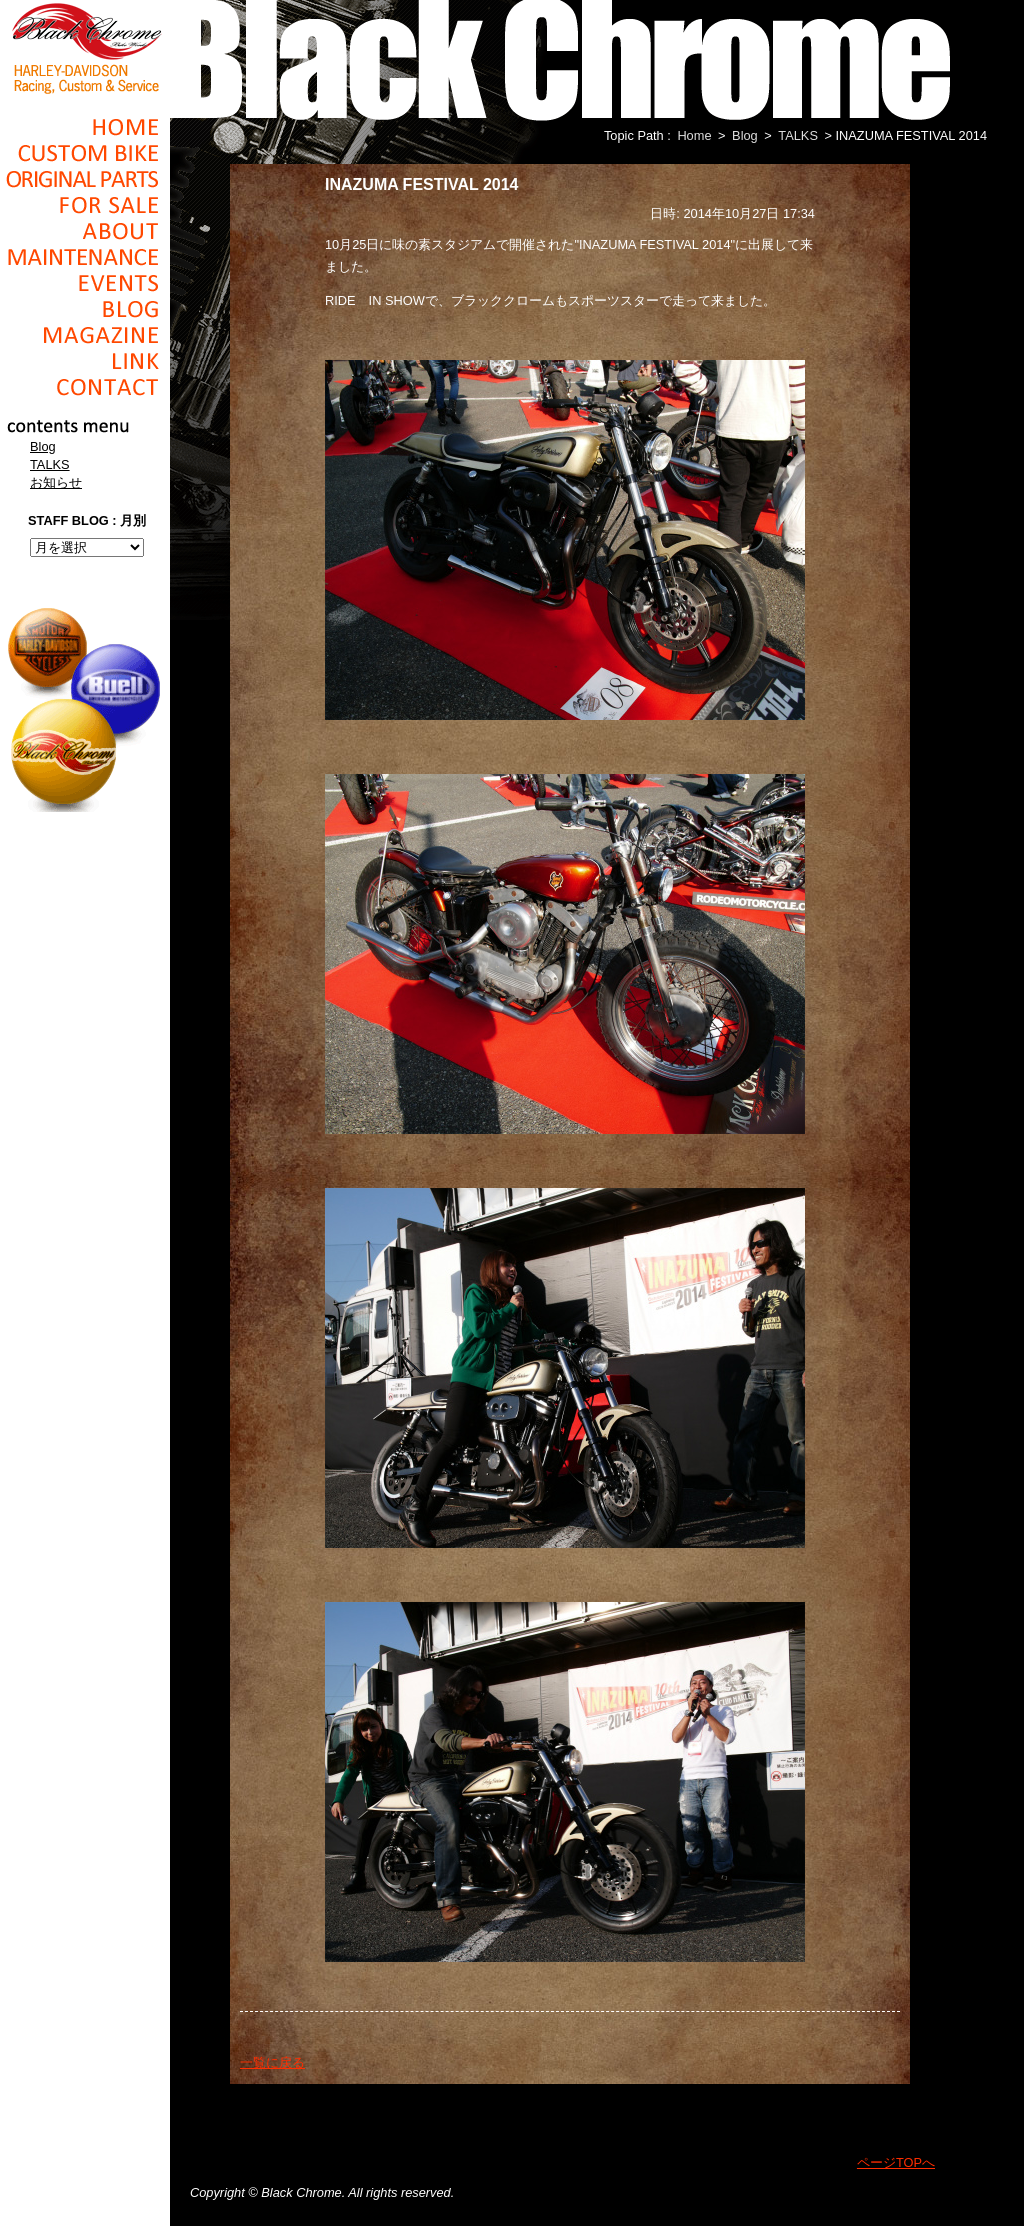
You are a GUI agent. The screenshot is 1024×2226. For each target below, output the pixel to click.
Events (85, 283)
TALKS (50, 464)
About (85, 231)
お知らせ (56, 482)
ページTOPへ (896, 2162)
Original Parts (85, 179)
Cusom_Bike (85, 153)
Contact (85, 387)
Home (85, 127)
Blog (85, 309)
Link (85, 361)
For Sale (85, 205)
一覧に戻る (272, 2062)
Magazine (85, 335)
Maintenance (85, 257)
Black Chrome (85, 47)
